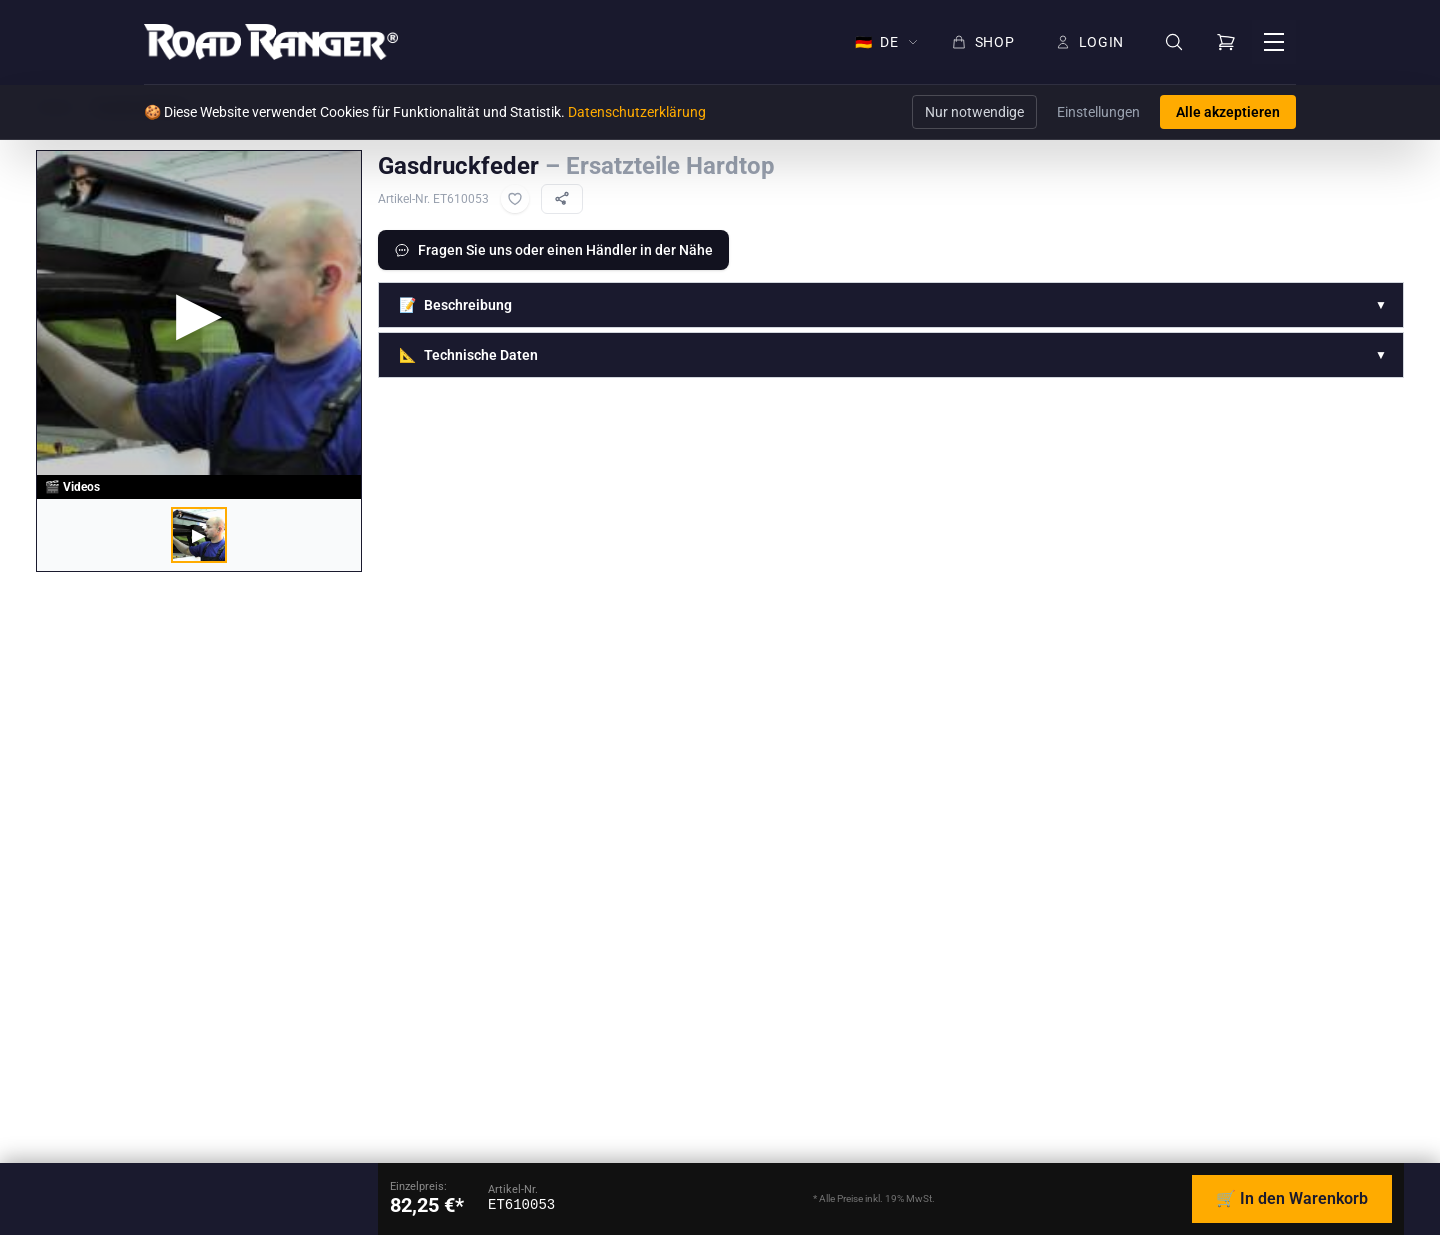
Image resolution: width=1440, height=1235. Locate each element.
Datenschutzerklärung (637, 112)
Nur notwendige (974, 112)
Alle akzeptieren (1228, 112)
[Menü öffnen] (1274, 42)
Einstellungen (1098, 112)
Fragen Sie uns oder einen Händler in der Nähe (553, 250)
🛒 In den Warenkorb (1292, 1198)
